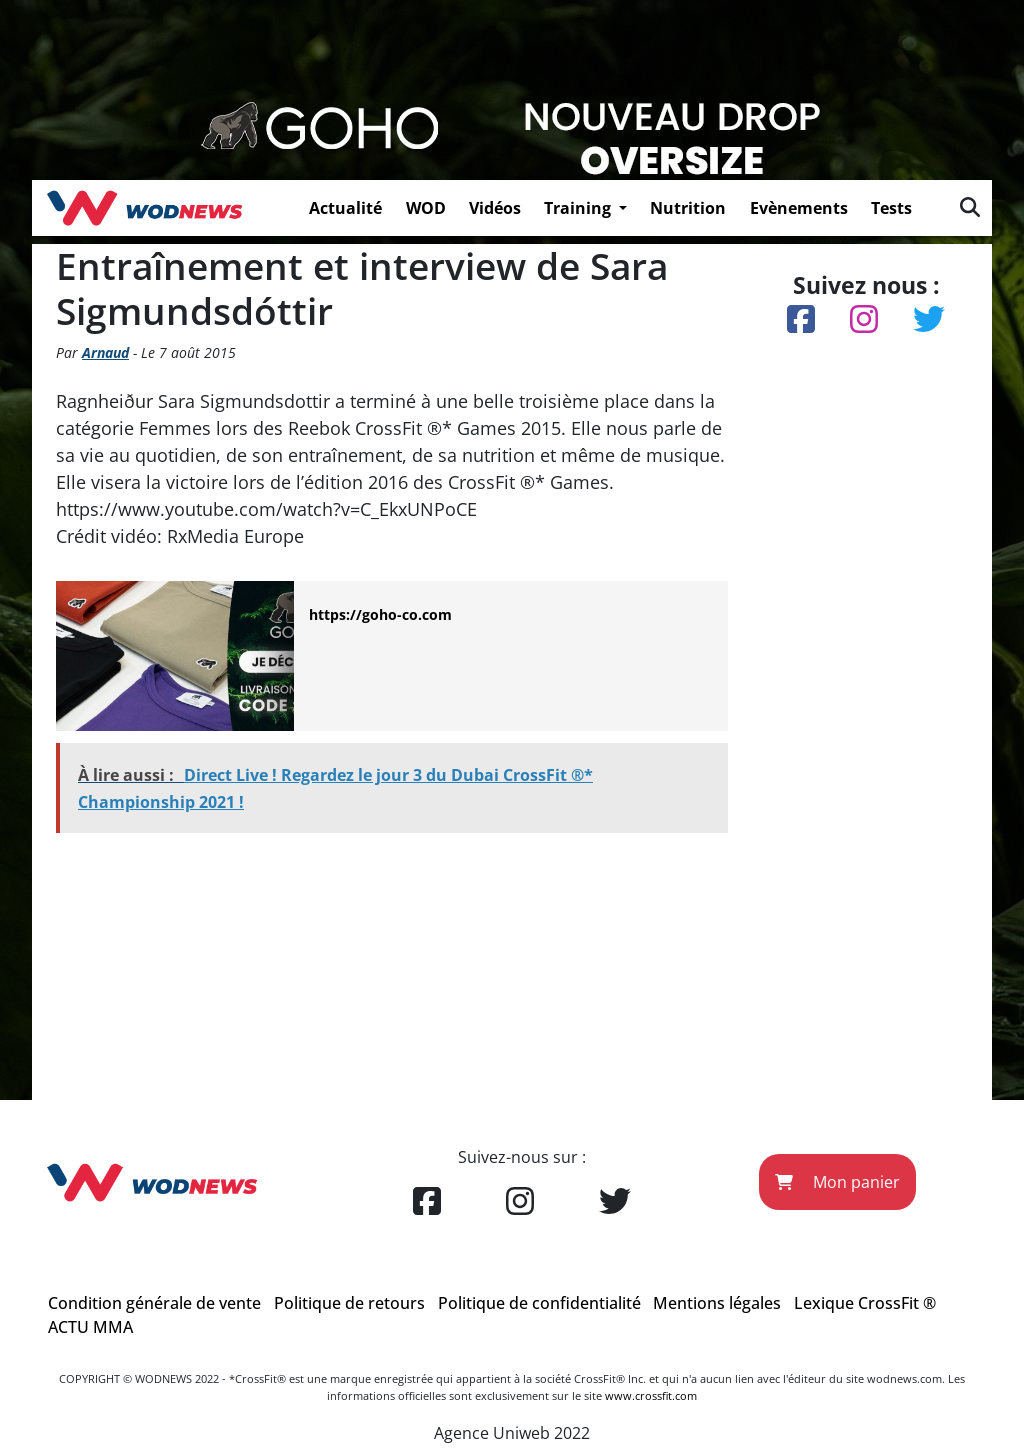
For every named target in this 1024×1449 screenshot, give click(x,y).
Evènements (799, 208)
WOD (426, 208)
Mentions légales (717, 1303)
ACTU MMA (90, 1327)
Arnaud (105, 352)
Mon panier (837, 1182)
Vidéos (495, 208)
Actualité (345, 208)
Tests (891, 208)
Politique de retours (349, 1303)
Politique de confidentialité (539, 1303)
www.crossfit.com (651, 1395)
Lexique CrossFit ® (865, 1303)
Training (579, 208)
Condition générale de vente (154, 1303)
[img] (970, 207)
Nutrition (688, 208)
